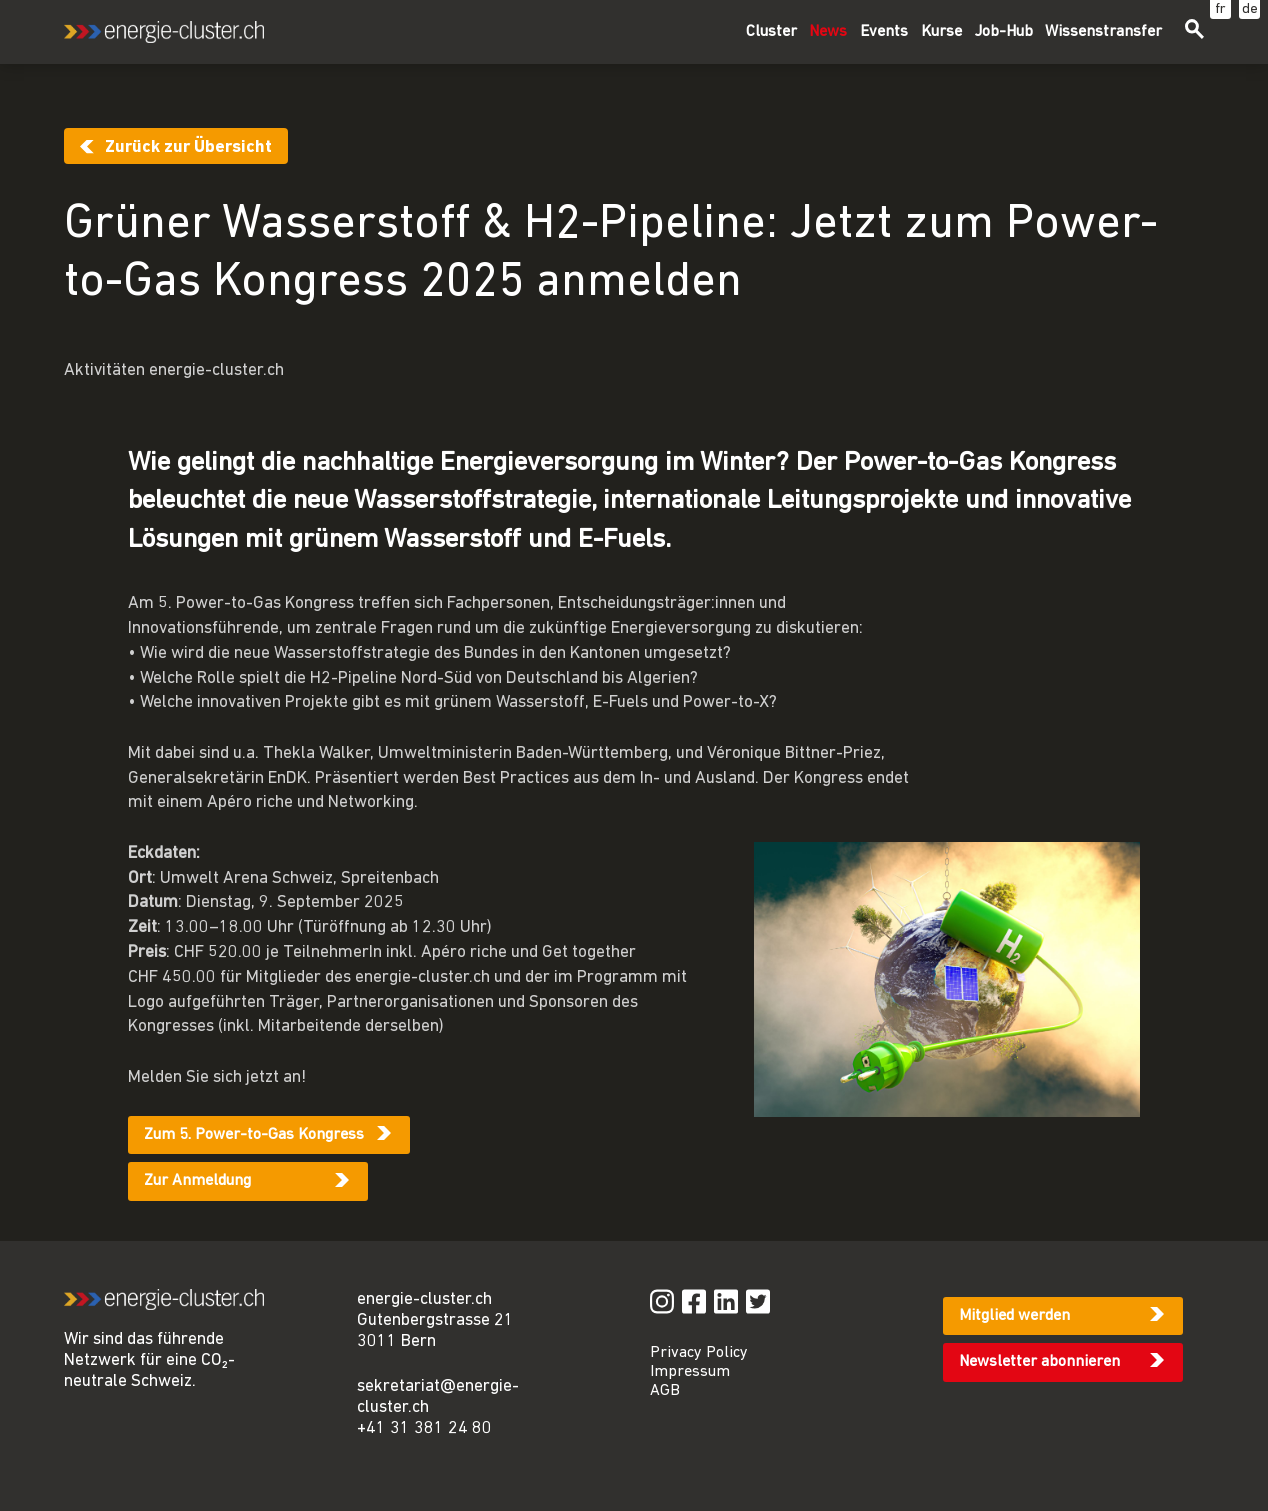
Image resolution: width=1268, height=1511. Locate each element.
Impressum (690, 1372)
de (1250, 9)
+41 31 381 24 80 (424, 1428)
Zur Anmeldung (197, 1181)
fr (1220, 9)
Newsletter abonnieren (1039, 1362)
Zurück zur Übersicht (188, 147)
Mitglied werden (1014, 1316)
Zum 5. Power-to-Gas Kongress (254, 1135)
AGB (665, 1391)
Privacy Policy (699, 1353)
